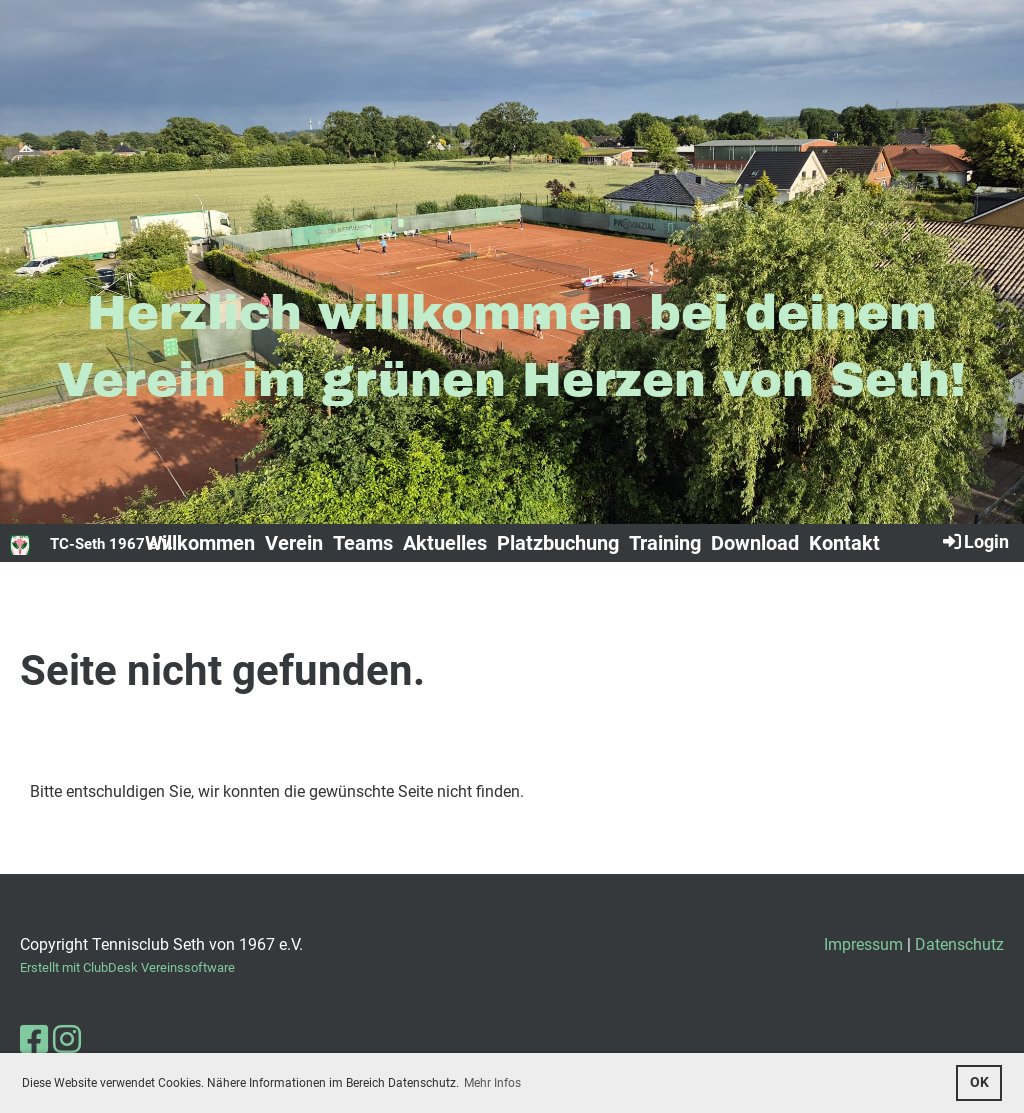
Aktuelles (445, 543)
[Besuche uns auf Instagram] (67, 1040)
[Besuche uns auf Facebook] (34, 1040)
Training (665, 543)
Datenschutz (959, 944)
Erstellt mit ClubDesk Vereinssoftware (127, 967)
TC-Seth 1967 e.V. (111, 544)
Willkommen (200, 543)
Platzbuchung (558, 543)
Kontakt (844, 543)
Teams (363, 543)
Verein (294, 543)
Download (755, 543)
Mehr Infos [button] (492, 1083)
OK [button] (979, 1082)
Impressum (863, 944)
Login (974, 541)
